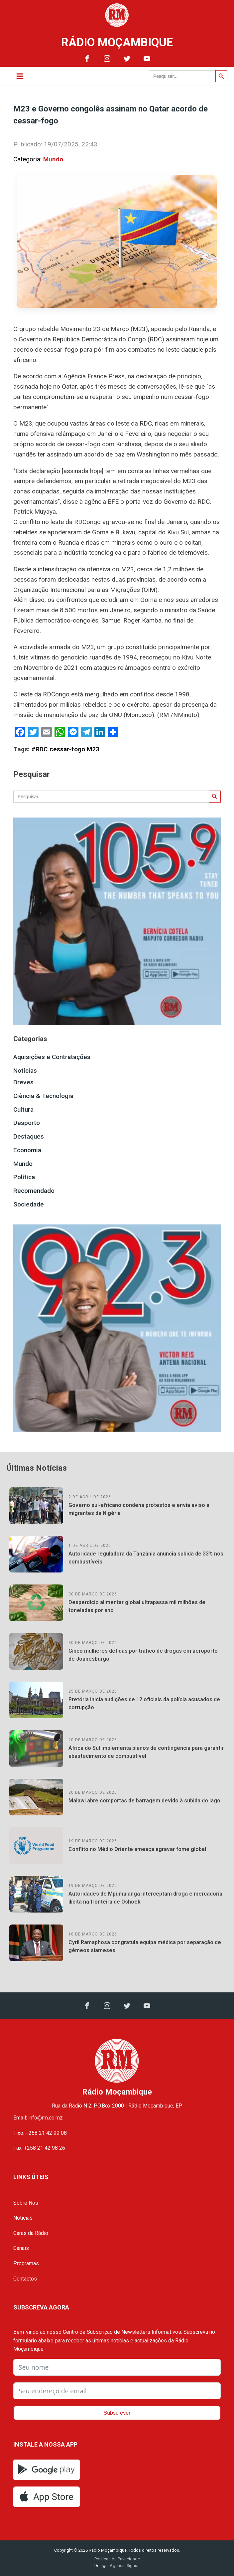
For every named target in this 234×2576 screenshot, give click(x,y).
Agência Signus (124, 2565)
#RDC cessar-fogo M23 (65, 749)
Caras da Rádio (30, 2233)
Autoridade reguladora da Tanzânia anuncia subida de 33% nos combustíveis (145, 1558)
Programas (26, 2263)
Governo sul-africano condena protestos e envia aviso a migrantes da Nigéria (138, 1509)
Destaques (28, 1136)
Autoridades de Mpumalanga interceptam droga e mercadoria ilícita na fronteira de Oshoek (145, 1898)
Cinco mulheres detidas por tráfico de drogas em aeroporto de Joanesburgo (143, 1655)
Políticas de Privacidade (117, 2558)
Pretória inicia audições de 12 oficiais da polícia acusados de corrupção (144, 1703)
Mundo (53, 159)
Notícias (25, 1070)
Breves (23, 1082)
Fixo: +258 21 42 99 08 (40, 2133)
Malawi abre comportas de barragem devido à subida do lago (144, 1800)
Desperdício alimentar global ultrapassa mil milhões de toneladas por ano (136, 1606)
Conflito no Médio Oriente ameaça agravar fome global (137, 1849)
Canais (21, 2248)
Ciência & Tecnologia (43, 1096)
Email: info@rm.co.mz (38, 2118)
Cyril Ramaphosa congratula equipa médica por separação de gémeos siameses (144, 1946)
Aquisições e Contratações (51, 1057)
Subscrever (117, 2413)
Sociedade (28, 1204)
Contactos (25, 2279)
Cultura (23, 1109)
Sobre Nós (25, 2203)
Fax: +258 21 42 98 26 (39, 2148)
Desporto (26, 1123)
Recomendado (34, 1191)
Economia (27, 1150)
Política (24, 1177)
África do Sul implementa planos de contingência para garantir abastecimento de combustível (146, 1752)
